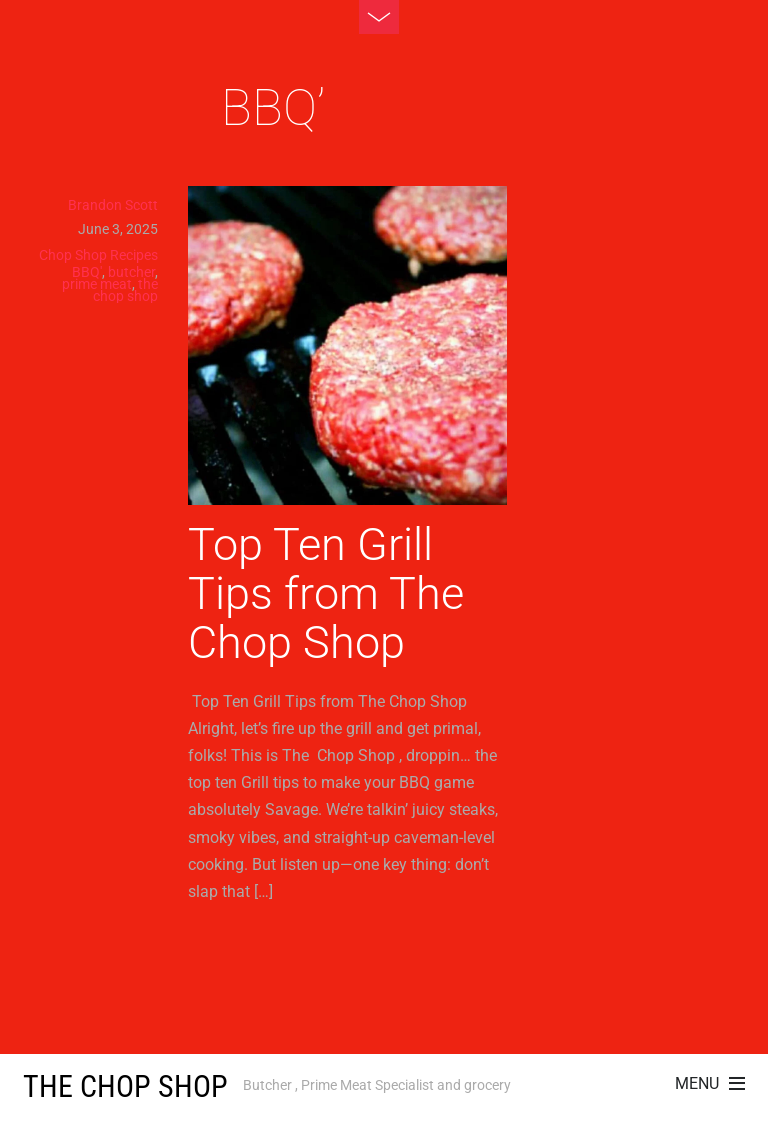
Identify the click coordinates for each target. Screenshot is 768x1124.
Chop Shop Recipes (98, 255)
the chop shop (125, 290)
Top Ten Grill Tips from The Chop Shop (326, 594)
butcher (131, 272)
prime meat (97, 284)
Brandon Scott (113, 205)
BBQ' (87, 272)
